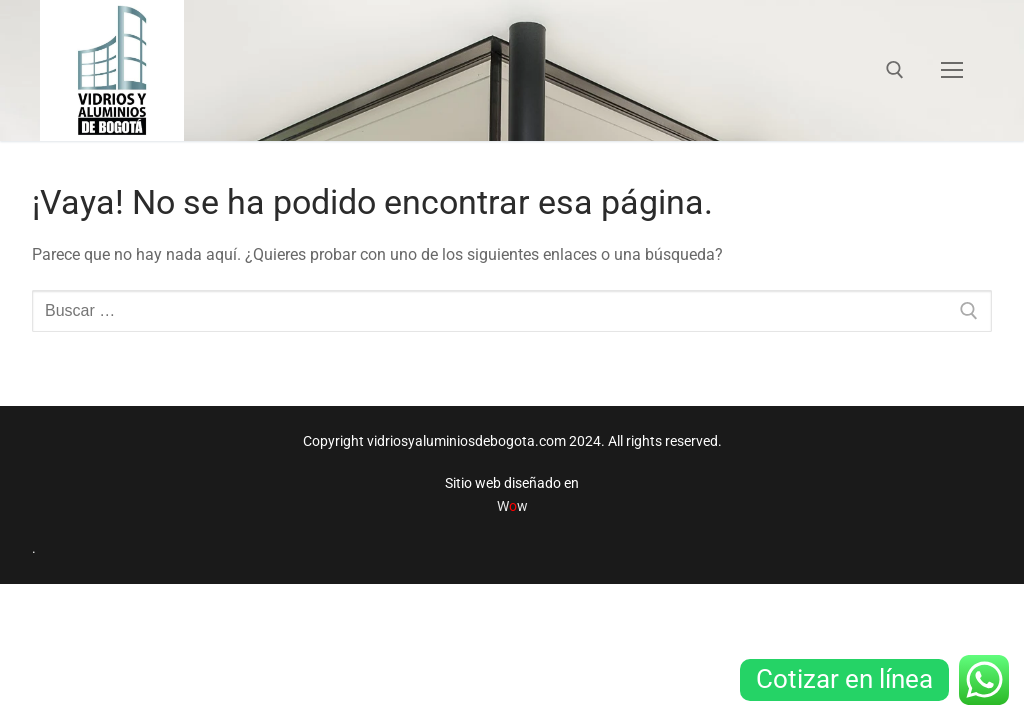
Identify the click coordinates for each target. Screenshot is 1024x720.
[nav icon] (952, 71)
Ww (512, 506)
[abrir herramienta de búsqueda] (895, 70)
